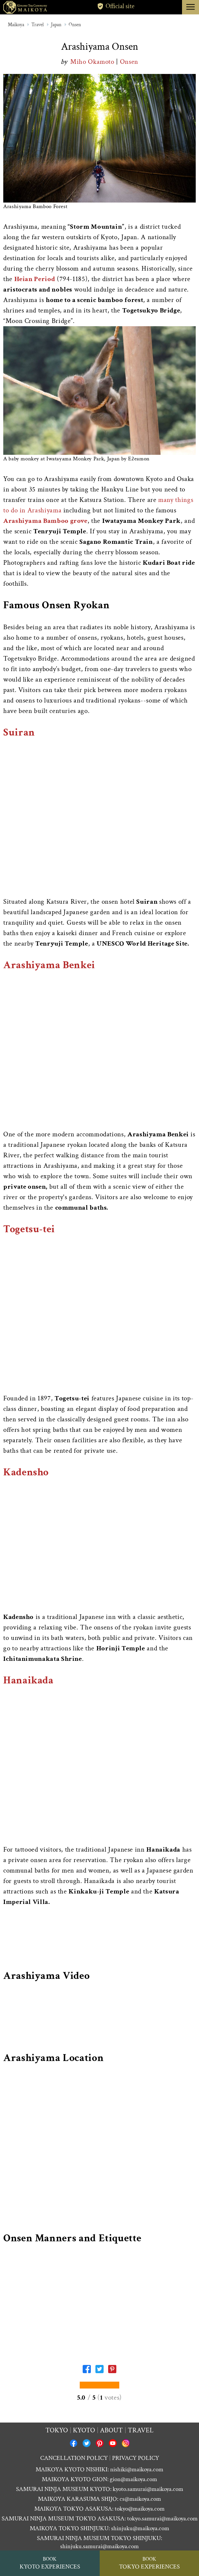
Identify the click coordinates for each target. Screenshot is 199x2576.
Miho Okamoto (93, 61)
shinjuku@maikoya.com (140, 2528)
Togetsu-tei (29, 1229)
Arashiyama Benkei (49, 965)
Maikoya (16, 25)
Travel (37, 25)
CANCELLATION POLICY (74, 2458)
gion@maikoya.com (133, 2479)
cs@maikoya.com (140, 2499)
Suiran (19, 732)
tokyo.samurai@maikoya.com (162, 2518)
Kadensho (26, 1472)
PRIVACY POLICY (135, 2458)
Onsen (75, 25)
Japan (56, 25)
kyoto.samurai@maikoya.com (148, 2489)
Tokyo (56, 2430)
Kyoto (84, 2430)
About (111, 2430)
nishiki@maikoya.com (136, 2469)
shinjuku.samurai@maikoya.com (99, 2546)
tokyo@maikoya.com (140, 2509)
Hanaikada (28, 1680)
